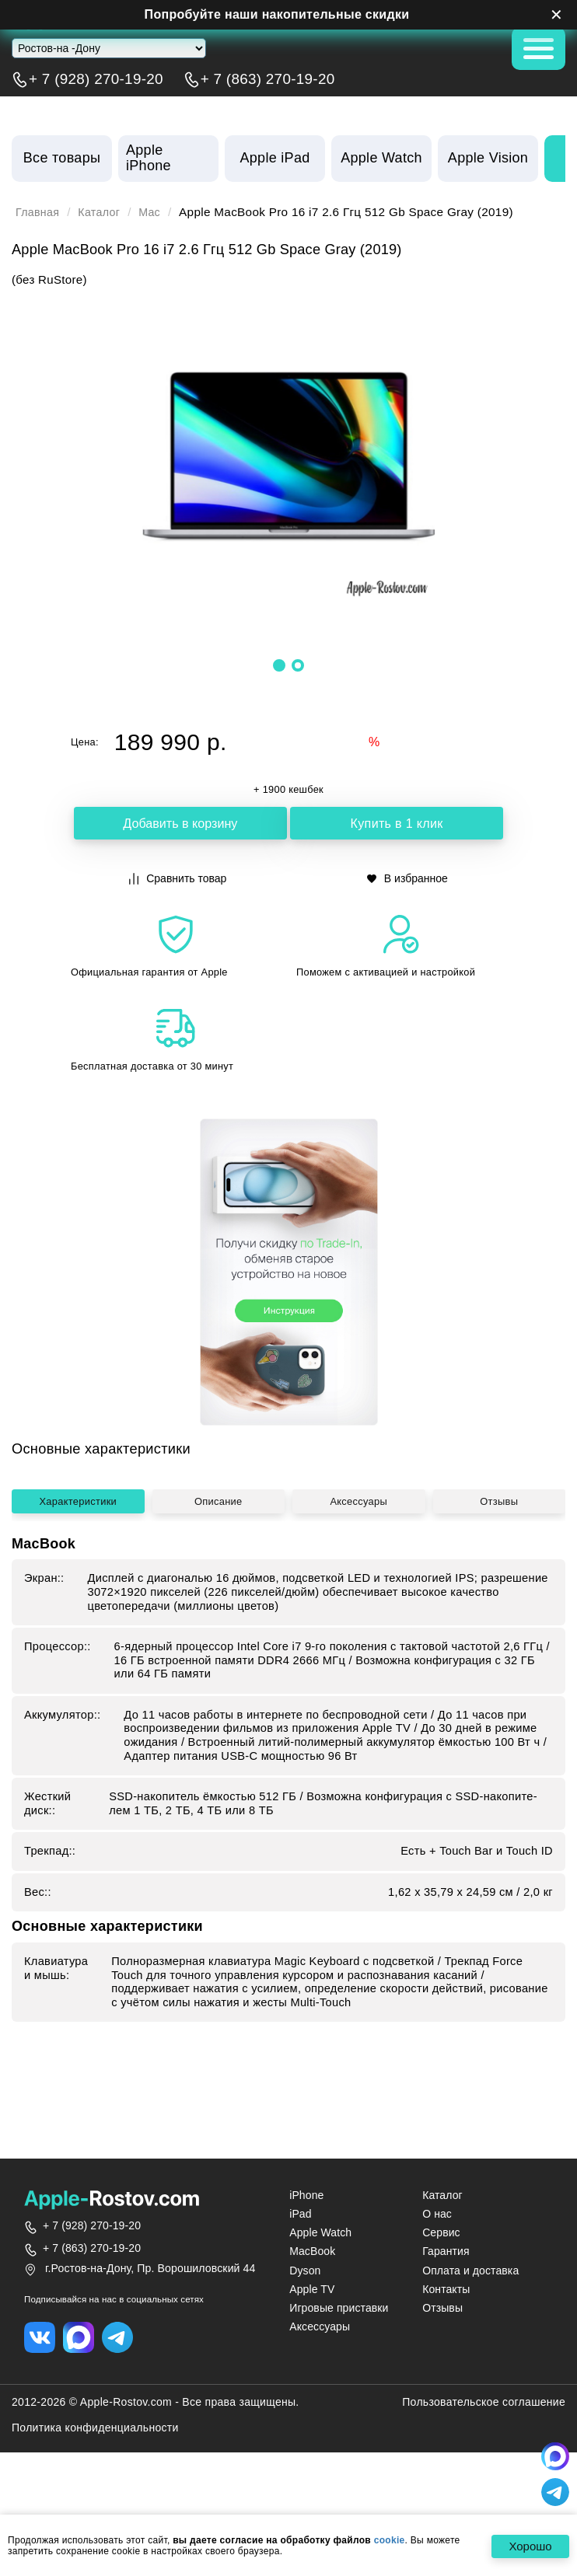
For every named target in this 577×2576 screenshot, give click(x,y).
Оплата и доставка (470, 2330)
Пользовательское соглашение (483, 2463)
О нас (437, 2274)
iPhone (306, 2255)
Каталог (103, 212)
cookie (389, 2540)
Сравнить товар (177, 878)
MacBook (312, 2311)
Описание (218, 1663)
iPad (300, 2274)
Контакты (446, 2349)
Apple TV (311, 2349)
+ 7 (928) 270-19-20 (96, 79)
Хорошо (526, 2546)
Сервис (441, 2293)
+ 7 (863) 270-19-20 (268, 79)
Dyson (304, 2330)
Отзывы (499, 1663)
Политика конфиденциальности (95, 2489)
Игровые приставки (338, 2367)
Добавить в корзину (180, 824)
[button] (279, 665)
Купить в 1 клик (397, 824)
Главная (39, 212)
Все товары (61, 158)
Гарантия (446, 2311)
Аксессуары (358, 1663)
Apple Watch (320, 2293)
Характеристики (77, 1663)
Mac (156, 212)
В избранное (407, 878)
